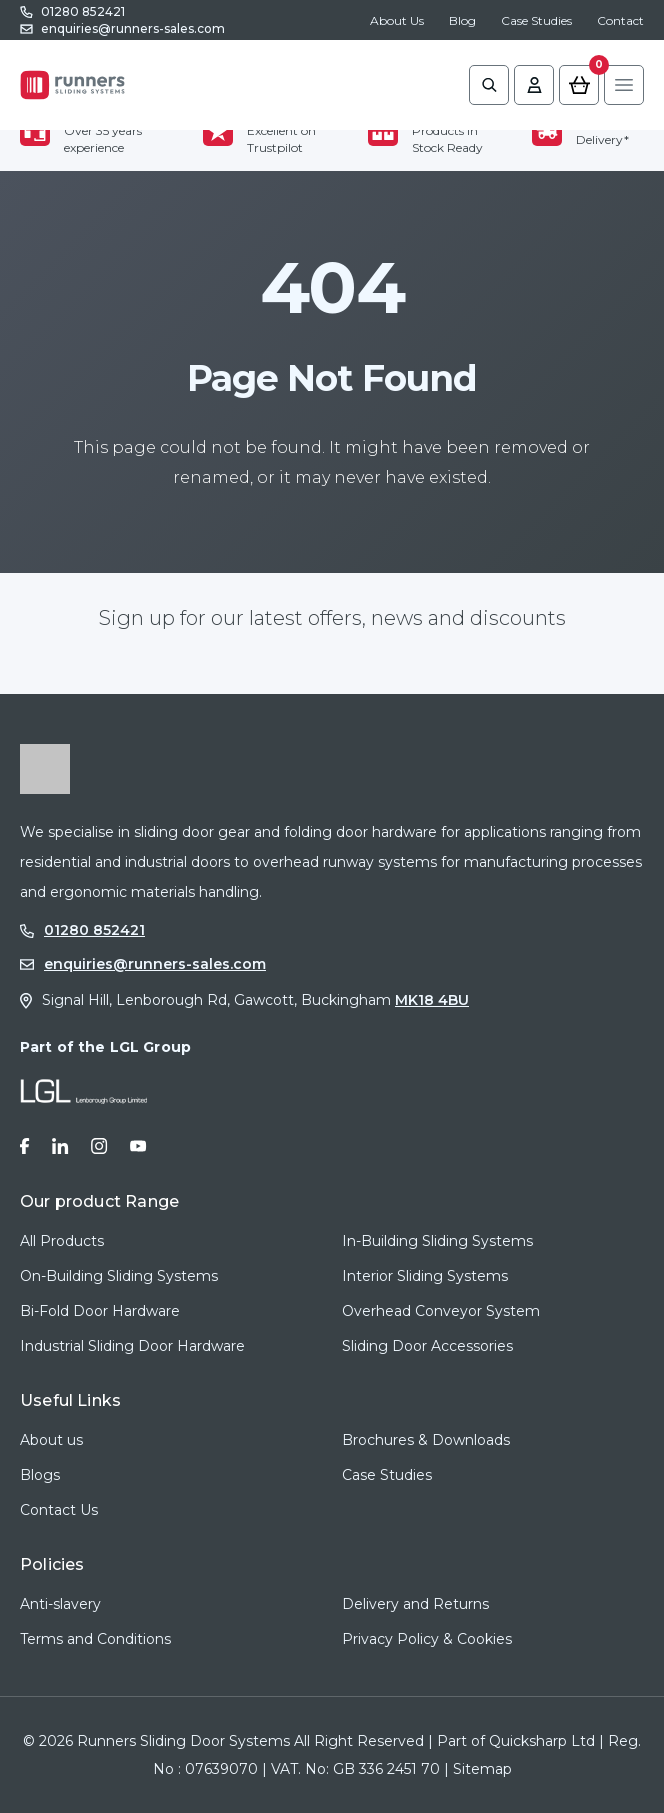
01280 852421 (83, 11)
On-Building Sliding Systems (119, 1276)
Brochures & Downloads (426, 1440)
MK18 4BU (432, 1000)
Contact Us (59, 1510)
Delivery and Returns (415, 1604)
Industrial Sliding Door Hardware (132, 1346)
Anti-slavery (60, 1604)
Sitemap (482, 1769)
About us (51, 1440)
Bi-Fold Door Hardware (100, 1311)
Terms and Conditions (95, 1639)
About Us (397, 20)
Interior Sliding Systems (425, 1276)
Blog (462, 20)
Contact (620, 20)
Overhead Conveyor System (441, 1311)
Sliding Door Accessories (427, 1346)
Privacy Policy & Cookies (427, 1639)
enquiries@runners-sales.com (133, 28)
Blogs (40, 1475)
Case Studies (536, 20)
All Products (62, 1241)
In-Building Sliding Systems (437, 1241)
